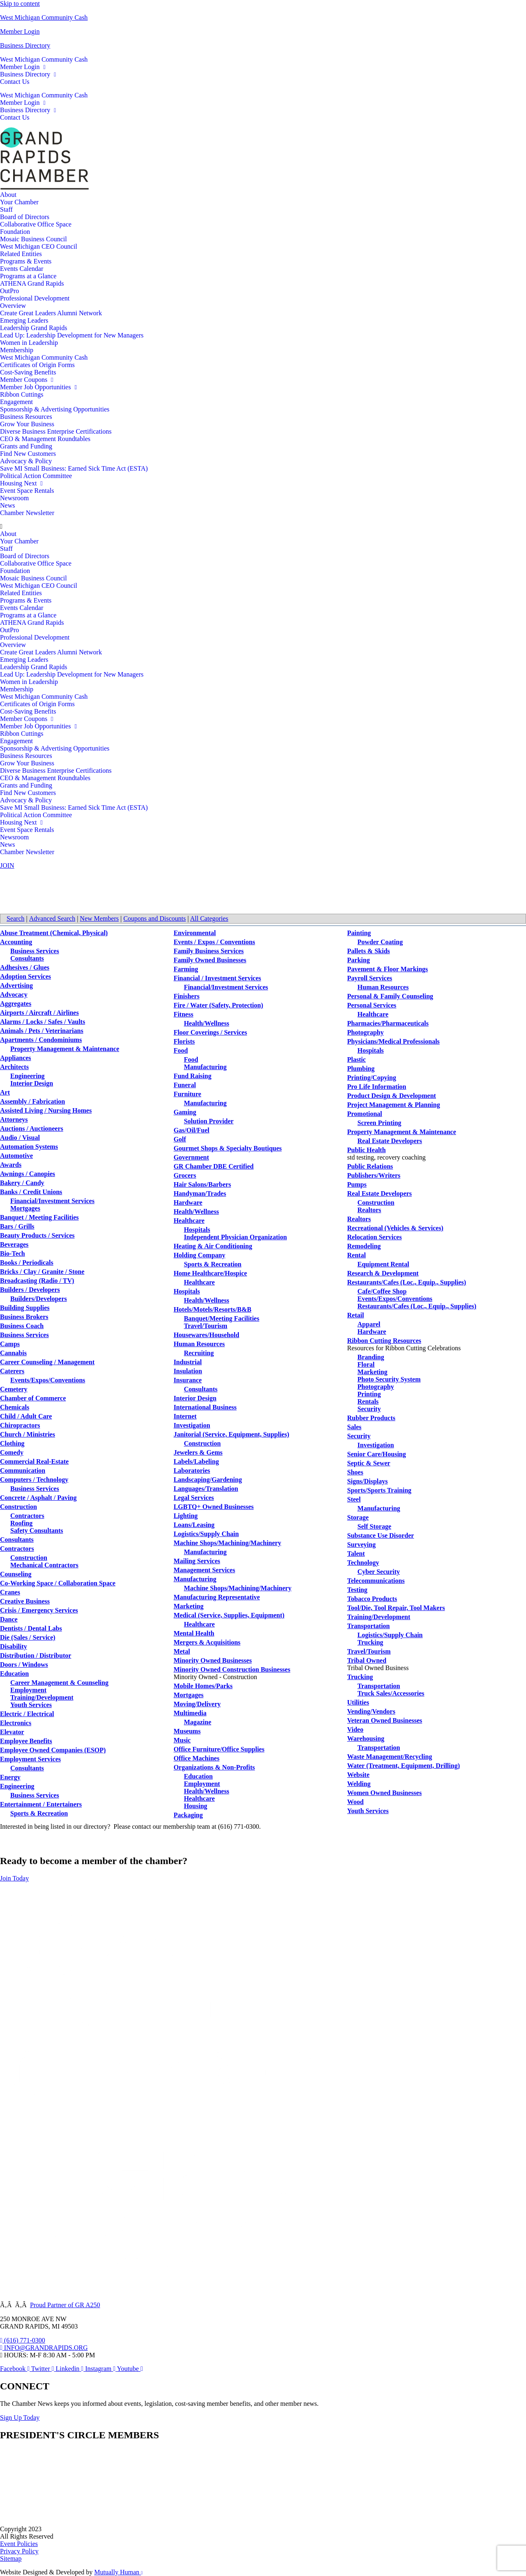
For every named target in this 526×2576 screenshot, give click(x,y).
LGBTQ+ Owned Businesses (213, 1506)
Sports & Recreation (39, 1813)
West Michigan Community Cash (44, 17)
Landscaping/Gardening (207, 1479)
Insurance (187, 1380)
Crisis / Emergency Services (39, 1610)
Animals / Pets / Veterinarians (41, 1030)
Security (369, 1408)
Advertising (16, 985)
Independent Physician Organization (235, 1237)
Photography (365, 1032)
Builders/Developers (38, 1298)
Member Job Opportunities (38, 387)
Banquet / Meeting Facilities (39, 1217)
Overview (13, 305)
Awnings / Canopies (27, 1173)
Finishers (186, 996)
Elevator (12, 1731)
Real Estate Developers (390, 1140)
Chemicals (14, 1407)
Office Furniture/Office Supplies (218, 1749)
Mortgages (25, 1208)
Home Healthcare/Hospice (210, 1273)
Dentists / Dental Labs (31, 1628)
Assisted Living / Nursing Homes (46, 1110)
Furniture (187, 1093)
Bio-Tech (12, 1253)
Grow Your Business (27, 423)
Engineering (27, 1075)
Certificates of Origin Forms (37, 364)
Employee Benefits (26, 1740)
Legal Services (193, 1497)
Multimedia (189, 1713)
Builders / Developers (30, 1289)
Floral (366, 1364)
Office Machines (196, 1758)
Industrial (187, 1361)
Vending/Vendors (371, 1711)
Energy (10, 1777)
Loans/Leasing (194, 1524)
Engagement (16, 401)
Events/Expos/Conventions (47, 1380)
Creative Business (25, 1601)
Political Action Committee (36, 475)
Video (355, 1729)
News (7, 505)
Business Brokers (24, 1316)
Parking (358, 959)
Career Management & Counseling (59, 1682)
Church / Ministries (27, 1434)
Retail (355, 1315)
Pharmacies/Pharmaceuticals (388, 1023)
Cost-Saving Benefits (28, 372)
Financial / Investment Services (217, 978)
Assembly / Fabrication (32, 1101)
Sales (354, 1426)
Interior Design (31, 1083)
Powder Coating (380, 941)
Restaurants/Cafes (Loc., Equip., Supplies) (406, 1282)
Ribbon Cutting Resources (384, 1340)
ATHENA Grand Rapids (32, 283)
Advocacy (14, 994)
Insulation (187, 1371)
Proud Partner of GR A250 (65, 2304)
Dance (9, 1619)
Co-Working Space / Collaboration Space (57, 1583)
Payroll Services (369, 978)
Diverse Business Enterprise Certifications (56, 431)
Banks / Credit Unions (31, 1191)
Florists (184, 1041)
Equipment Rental (383, 1264)
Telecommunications (376, 1580)
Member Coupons (26, 379)
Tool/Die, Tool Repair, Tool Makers (396, 1607)
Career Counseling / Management (47, 1361)
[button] (263, 526)
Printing (369, 1394)
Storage (358, 1517)
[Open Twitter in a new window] (43, 2368)
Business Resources (26, 416)
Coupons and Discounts (154, 918)
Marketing (188, 1606)
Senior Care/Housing (376, 1454)
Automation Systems (29, 1146)
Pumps (357, 1184)
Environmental (194, 932)
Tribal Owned (366, 1660)
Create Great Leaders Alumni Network (51, 313)
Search (16, 918)
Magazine (197, 1722)
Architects (14, 1066)
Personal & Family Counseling (390, 996)
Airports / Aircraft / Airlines (39, 1012)
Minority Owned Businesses (212, 1660)
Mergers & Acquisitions (206, 1642)
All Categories (209, 918)
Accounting (16, 941)
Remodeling (364, 1246)
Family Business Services (208, 950)
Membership (16, 350)
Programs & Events (25, 261)
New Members (99, 918)
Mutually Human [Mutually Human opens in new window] (118, 2572)
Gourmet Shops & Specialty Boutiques (227, 1148)
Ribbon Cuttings (21, 394)
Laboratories (191, 1470)
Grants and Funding (26, 446)
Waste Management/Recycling (389, 1756)
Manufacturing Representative (216, 1597)
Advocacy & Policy (26, 460)
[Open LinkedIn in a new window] (70, 2368)
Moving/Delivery (197, 1703)
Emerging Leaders (24, 320)
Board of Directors (24, 216)
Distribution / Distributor (35, 1655)
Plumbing (361, 1068)
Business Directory (25, 45)
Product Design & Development (391, 1095)
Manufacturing (205, 1066)
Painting (359, 932)
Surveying (361, 1544)
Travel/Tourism (205, 1325)
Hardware (187, 1202)
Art (5, 1092)
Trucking (370, 1642)
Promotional (364, 1113)
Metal (181, 1651)
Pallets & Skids (368, 950)
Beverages (14, 1244)
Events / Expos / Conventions (214, 941)
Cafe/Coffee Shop (382, 1291)
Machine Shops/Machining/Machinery (227, 1542)
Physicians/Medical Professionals (393, 1041)
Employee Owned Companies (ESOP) (53, 1750)
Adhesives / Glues (24, 967)
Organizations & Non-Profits (214, 1767)
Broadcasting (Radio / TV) (37, 1280)
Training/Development (41, 1697)
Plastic (356, 1059)
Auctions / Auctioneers (31, 1128)
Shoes (355, 1472)
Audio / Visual (20, 1137)
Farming (185, 969)
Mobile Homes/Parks (203, 1685)
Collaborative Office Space (36, 224)
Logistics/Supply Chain (206, 1533)
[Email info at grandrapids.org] (44, 2347)
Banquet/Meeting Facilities (221, 1318)
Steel (354, 1499)
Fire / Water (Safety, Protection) (218, 1005)
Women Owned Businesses (384, 1792)
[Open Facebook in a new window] (15, 2368)
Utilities (358, 1702)
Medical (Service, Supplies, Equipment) (228, 1615)
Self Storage (374, 1526)
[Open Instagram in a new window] (101, 2368)
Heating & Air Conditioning (212, 1246)
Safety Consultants (36, 1530)
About (8, 194)
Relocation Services (374, 1237)
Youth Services (31, 1704)
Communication (22, 1470)
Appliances (15, 1057)
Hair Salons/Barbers (202, 1184)
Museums (187, 1731)
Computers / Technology (34, 1479)
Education (14, 1673)
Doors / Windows (24, 1664)
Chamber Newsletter (27, 512)
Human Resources (199, 1343)
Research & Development (383, 1273)
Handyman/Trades (199, 1193)
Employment (28, 1690)
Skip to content (20, 3)
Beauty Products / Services (37, 1235)
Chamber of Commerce (33, 1398)
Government (191, 1157)
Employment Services (30, 1759)
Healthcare (188, 1220)
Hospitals (197, 1229)
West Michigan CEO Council (38, 246)
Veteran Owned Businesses (384, 1720)
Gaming (184, 1112)
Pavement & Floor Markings (387, 969)
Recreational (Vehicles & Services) (395, 1227)
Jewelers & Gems (197, 1452)
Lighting (185, 1515)
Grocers (184, 1175)
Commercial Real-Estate (34, 1461)
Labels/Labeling (196, 1461)
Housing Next (21, 483)
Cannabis (13, 1352)
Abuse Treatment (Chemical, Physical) (54, 932)
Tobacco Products (372, 1598)
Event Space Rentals (27, 490)
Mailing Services (196, 1560)
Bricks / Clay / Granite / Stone (42, 1271)
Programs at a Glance (28, 276)
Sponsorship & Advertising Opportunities (54, 409)
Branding (371, 1357)
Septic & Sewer (368, 1463)
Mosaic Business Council (33, 239)
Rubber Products (371, 1417)
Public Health (366, 1149)
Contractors (27, 1515)
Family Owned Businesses (209, 959)
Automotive (16, 1155)
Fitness (183, 1014)
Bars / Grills (17, 1226)
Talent (356, 1553)
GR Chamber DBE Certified (213, 1166)
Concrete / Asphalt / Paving (38, 1497)
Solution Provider (208, 1121)
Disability (13, 1646)
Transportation (368, 1625)
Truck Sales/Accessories (391, 1693)
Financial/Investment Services (52, 1200)
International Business (204, 1407)
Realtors (369, 1209)
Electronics (15, 1722)
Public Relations (370, 1166)
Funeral (184, 1084)
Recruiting (199, 1352)
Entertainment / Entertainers (41, 1804)
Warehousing (365, 1738)
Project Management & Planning (393, 1104)
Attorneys (14, 1119)
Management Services (204, 1569)
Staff (6, 209)
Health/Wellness (206, 1023)
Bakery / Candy (22, 1182)
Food (180, 1050)
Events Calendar (21, 268)
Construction (18, 1506)
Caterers (12, 1371)
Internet (184, 1416)
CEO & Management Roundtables (45, 438)
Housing (195, 1805)
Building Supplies (25, 1307)
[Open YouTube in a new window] (130, 2368)
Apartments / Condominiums (41, 1039)
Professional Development (34, 298)
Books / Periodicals (26, 1262)
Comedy (11, 1452)
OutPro (9, 290)
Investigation (191, 1425)
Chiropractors (20, 1425)
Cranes (10, 1592)
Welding (359, 1783)
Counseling (15, 1574)
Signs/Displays (367, 1481)
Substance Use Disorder (380, 1535)
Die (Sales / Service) (27, 1637)
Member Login (19, 31)
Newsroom (14, 497)
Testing (357, 1589)
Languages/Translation (205, 1488)
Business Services (34, 950)
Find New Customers (28, 453)
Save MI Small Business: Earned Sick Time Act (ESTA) (74, 468)
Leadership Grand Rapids (33, 327)
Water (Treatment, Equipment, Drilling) (403, 1765)
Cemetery (14, 1389)
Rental (356, 1255)
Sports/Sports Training (379, 1490)
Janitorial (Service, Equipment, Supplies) (231, 1434)
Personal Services (372, 1005)
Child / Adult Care (26, 1416)
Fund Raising (192, 1075)
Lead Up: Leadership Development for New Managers (71, 335)
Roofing (21, 1523)
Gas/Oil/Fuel (191, 1130)
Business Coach (22, 1325)
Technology (363, 1562)
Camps (10, 1343)
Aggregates (15, 1003)
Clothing (12, 1443)
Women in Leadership (29, 342)
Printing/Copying (371, 1077)
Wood (355, 1801)
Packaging (188, 1814)
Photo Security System (389, 1379)
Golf (179, 1139)
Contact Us (15, 81)
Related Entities (21, 253)
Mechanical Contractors (44, 1565)
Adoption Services (25, 976)
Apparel (369, 1324)
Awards (10, 1164)
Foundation (15, 231)
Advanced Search (52, 918)
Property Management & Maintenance (64, 1048)
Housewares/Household (206, 1334)
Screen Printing (379, 1122)
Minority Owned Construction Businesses (231, 1669)
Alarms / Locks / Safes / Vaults (42, 1021)
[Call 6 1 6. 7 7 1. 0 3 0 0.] (22, 2340)
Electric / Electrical (27, 1713)
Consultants (27, 958)
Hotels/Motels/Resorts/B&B (212, 1309)
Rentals (368, 1401)
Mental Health (193, 1633)
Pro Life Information (376, 1086)
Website (358, 1774)
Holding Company (199, 1255)
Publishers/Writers (373, 1175)
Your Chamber (19, 202)
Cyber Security (379, 1571)
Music (182, 1740)
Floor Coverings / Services (210, 1032)
